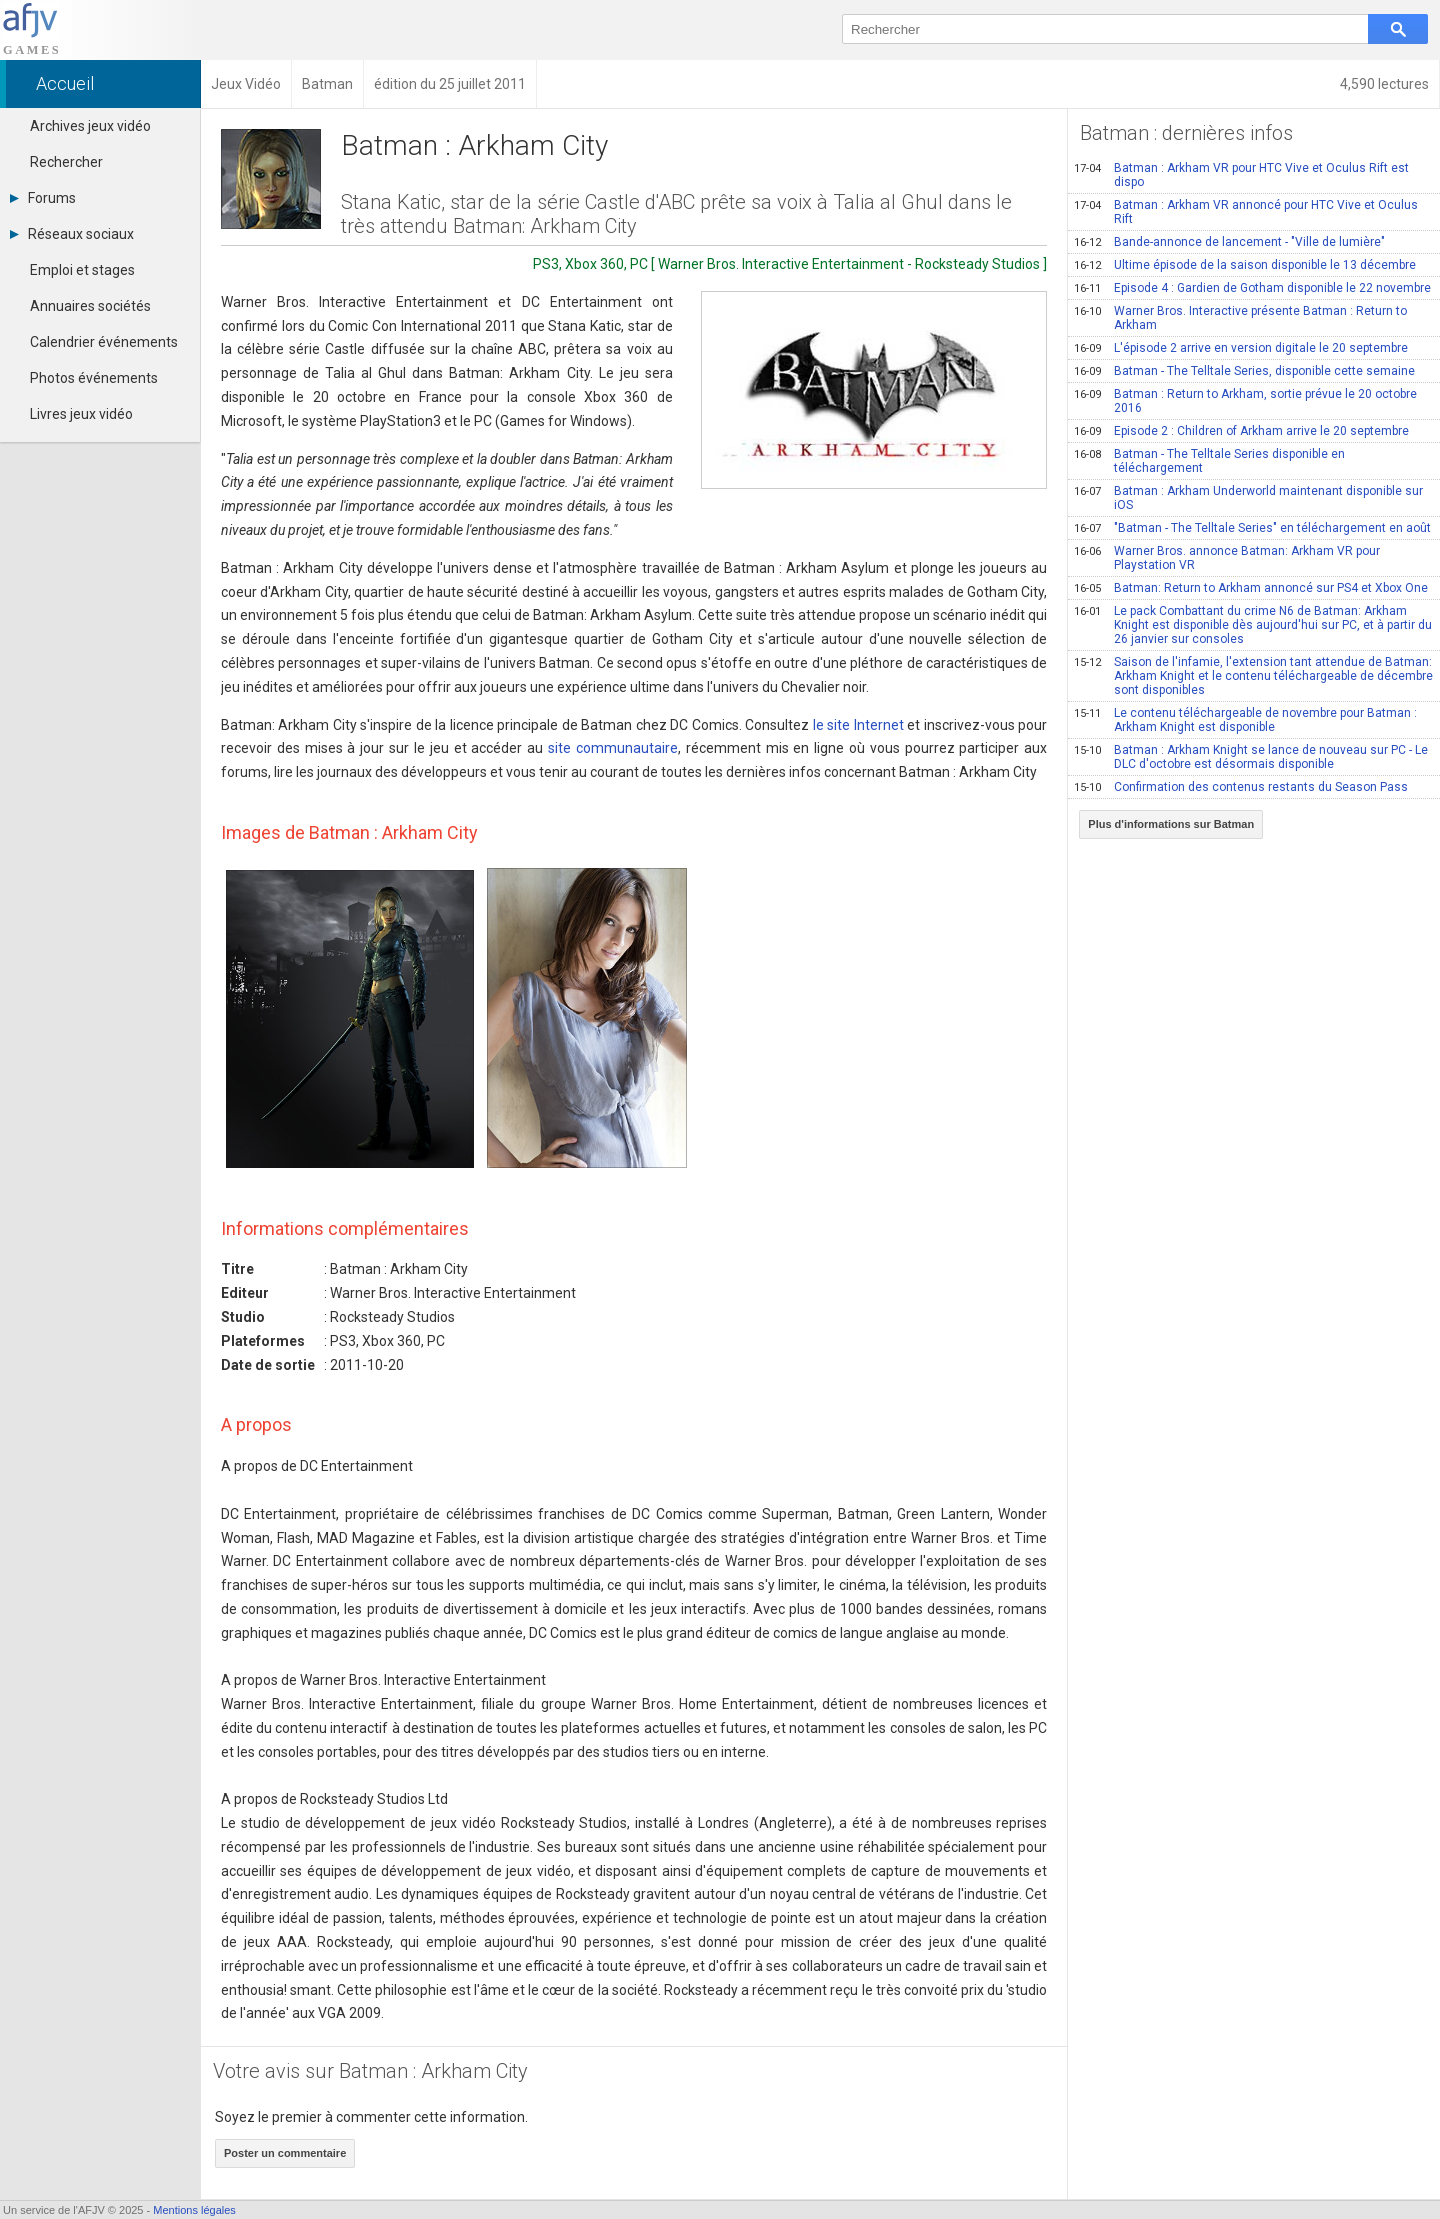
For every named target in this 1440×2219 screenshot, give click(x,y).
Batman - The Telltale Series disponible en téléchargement (1209, 461)
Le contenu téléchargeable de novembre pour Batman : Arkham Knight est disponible (1245, 720)
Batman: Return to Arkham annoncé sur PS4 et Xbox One (1251, 588)
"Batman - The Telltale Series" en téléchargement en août (1252, 528)
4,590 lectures (1384, 84)
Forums (43, 198)
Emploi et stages (82, 270)
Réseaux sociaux (72, 234)
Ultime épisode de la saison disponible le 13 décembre (1245, 265)
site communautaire (613, 748)
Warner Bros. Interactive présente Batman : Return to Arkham (1240, 318)
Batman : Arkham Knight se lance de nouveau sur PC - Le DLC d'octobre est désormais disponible (1251, 757)
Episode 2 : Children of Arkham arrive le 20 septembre (1241, 431)
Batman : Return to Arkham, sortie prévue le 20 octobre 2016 (1245, 401)
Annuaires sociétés (90, 306)
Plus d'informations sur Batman (1171, 824)
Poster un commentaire (285, 2153)
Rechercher (66, 162)
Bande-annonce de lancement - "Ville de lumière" (1229, 242)
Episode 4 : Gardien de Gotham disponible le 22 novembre (1252, 288)
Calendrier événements (104, 342)
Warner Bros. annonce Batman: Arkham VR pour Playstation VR (1227, 558)
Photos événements (94, 378)
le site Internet (858, 725)
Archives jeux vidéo (90, 126)
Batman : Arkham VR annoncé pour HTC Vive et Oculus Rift (1246, 212)
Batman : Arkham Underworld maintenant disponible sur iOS (1248, 498)
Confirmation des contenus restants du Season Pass (1241, 787)
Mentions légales (194, 2210)
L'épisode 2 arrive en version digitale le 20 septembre (1241, 348)
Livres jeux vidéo (81, 414)
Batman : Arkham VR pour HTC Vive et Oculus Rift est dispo (1241, 175)
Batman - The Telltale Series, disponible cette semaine (1244, 371)
